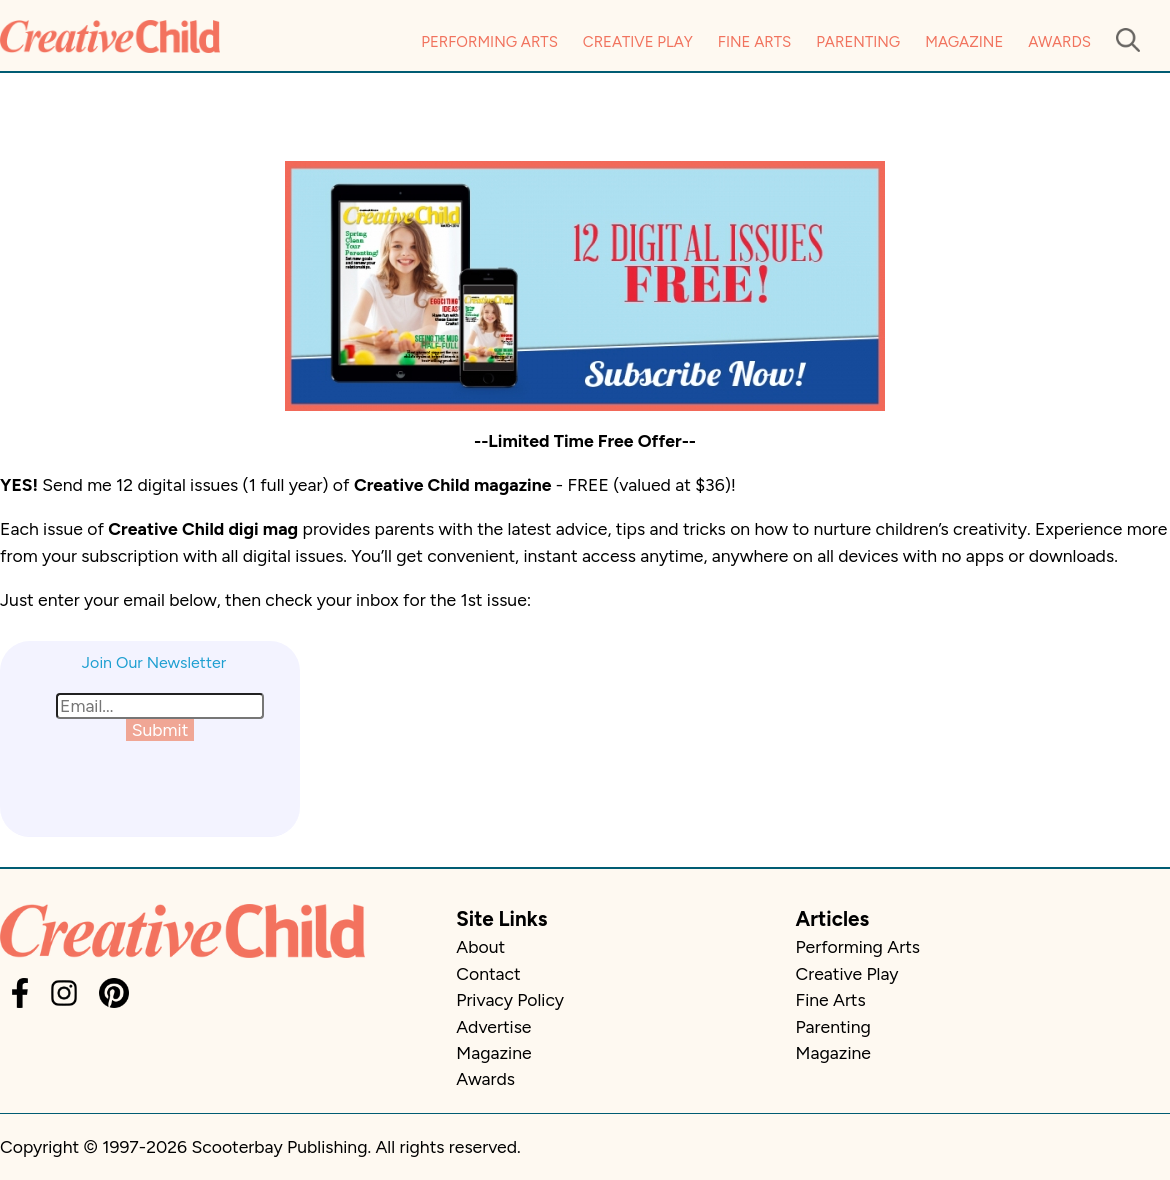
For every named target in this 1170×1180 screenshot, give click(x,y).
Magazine (964, 42)
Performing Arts (489, 42)
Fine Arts (754, 42)
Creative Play (638, 42)
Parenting (858, 42)
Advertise (493, 1026)
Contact (488, 973)
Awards (1059, 42)
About (480, 946)
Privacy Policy (510, 999)
